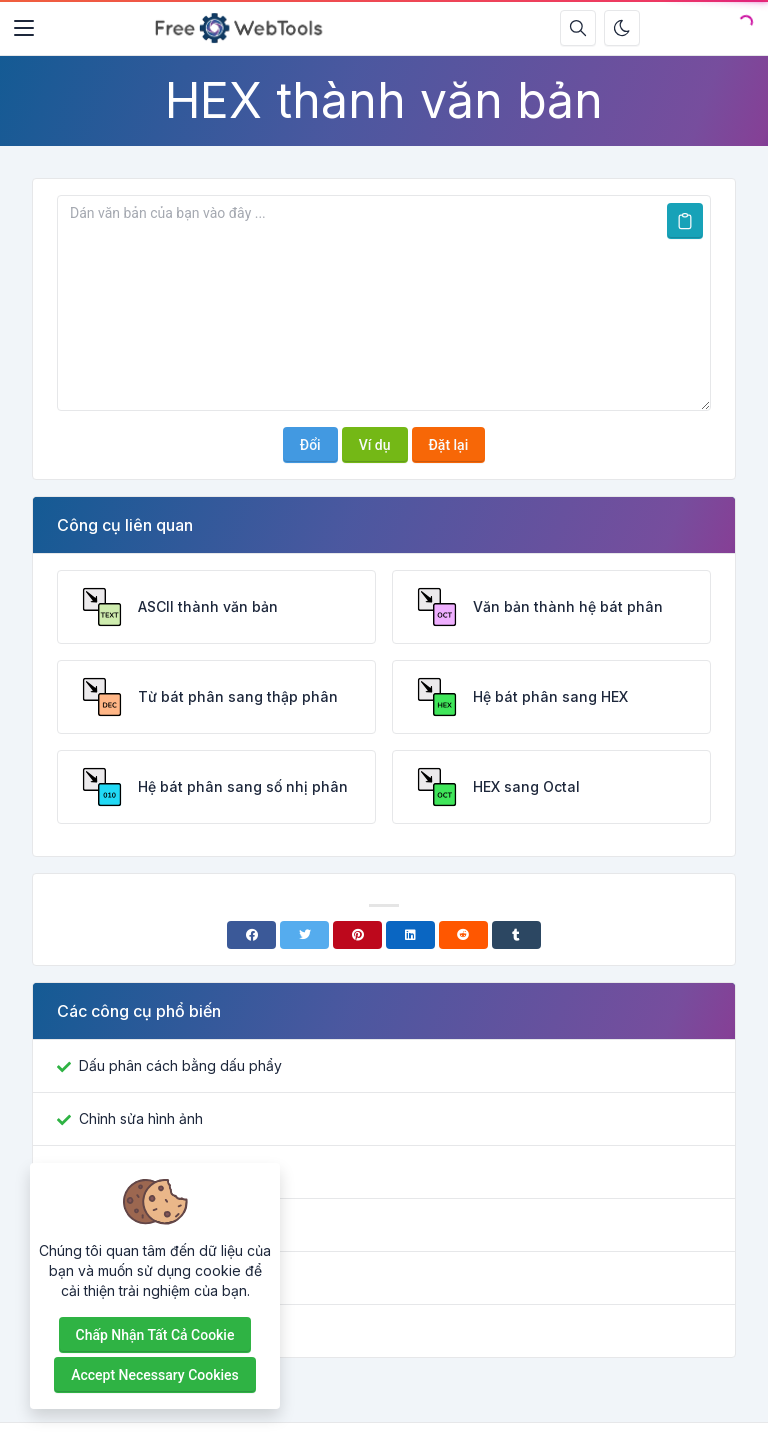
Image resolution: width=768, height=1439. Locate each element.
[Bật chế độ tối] (622, 28)
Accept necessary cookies (155, 1375)
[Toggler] (24, 28)
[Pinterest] (357, 935)
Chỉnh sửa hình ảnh (141, 1118)
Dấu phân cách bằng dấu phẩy (180, 1065)
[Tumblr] (516, 935)
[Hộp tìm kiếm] (578, 28)
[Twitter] (304, 935)
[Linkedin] (410, 935)
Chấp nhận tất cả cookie (155, 1335)
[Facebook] (251, 935)
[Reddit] (463, 935)
